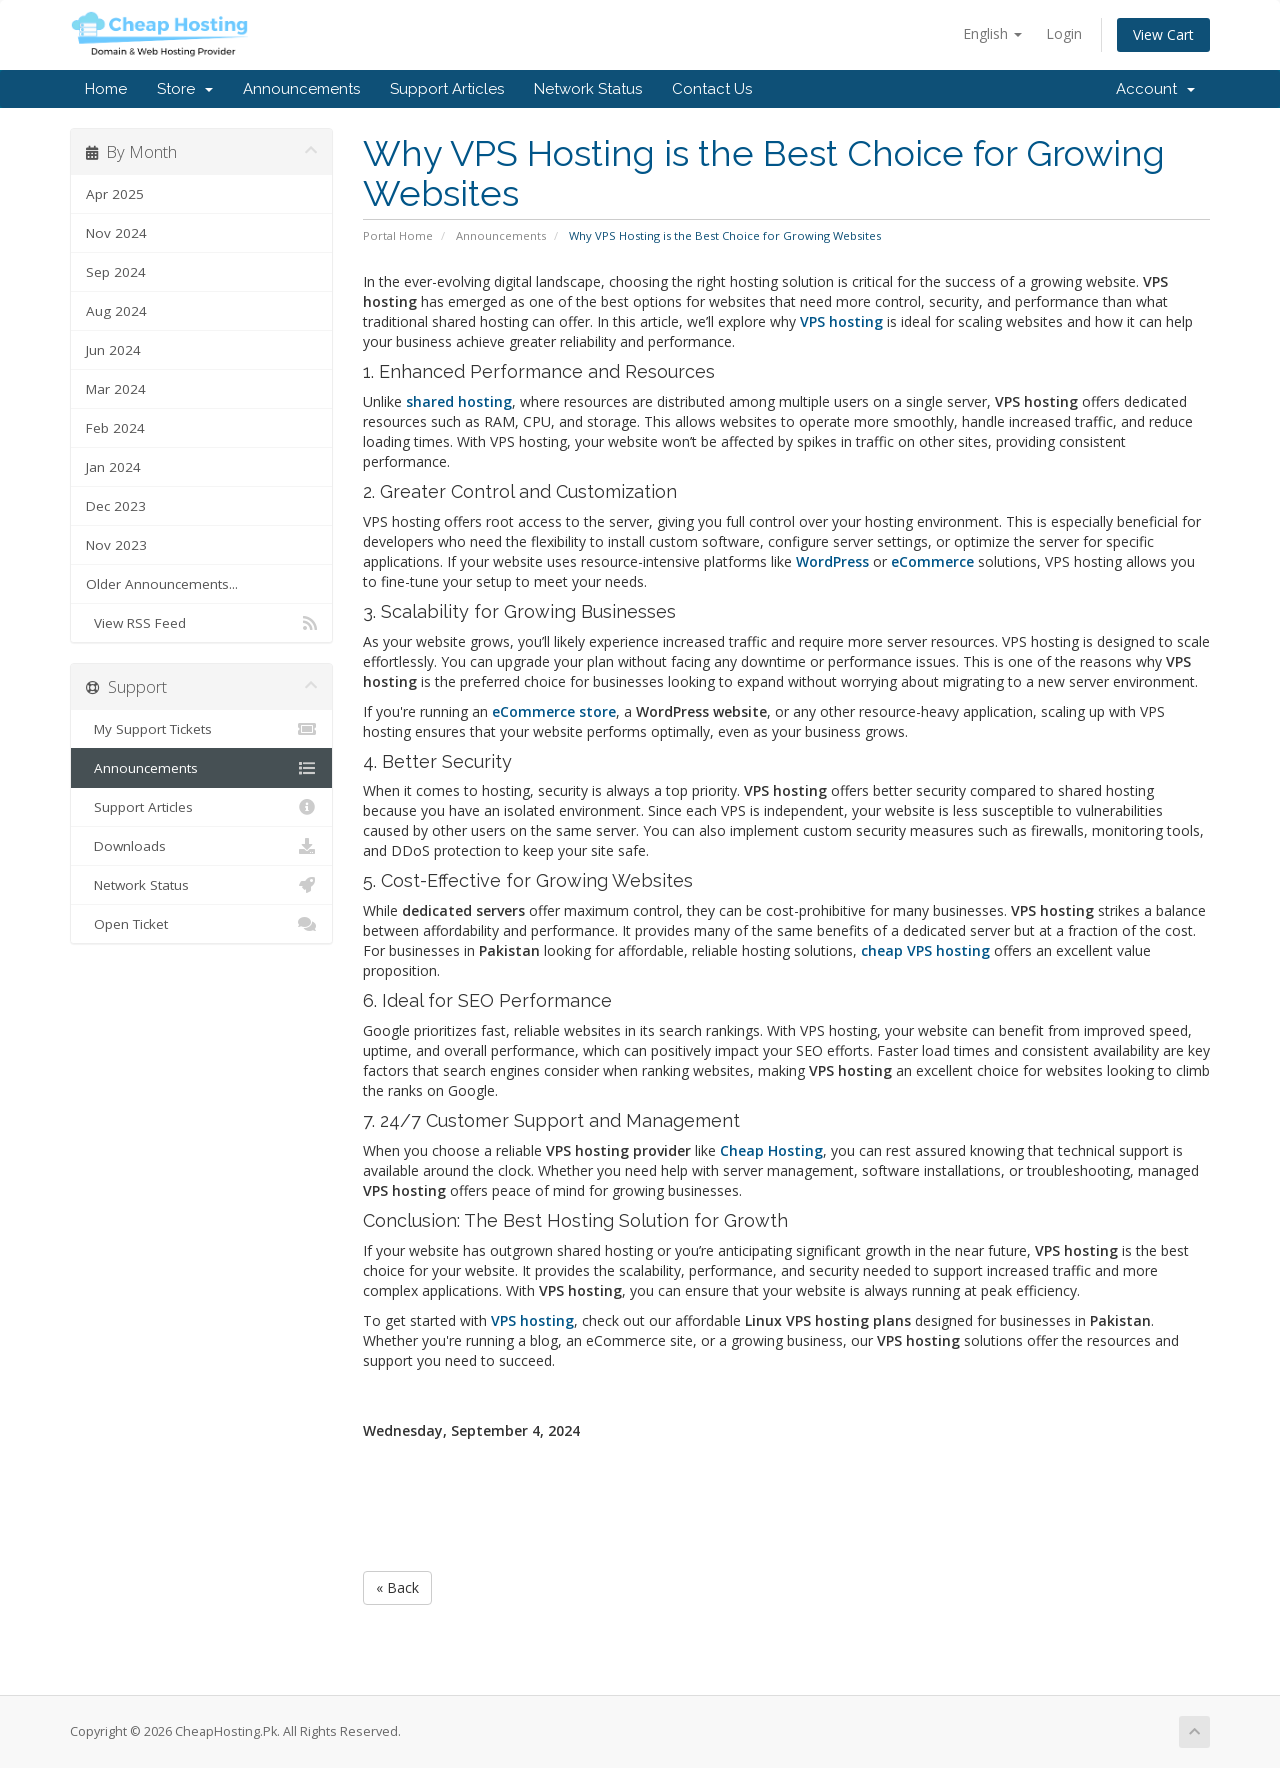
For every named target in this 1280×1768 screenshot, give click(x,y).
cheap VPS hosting (925, 950)
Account (1155, 89)
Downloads (201, 846)
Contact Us (712, 89)
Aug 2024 (116, 311)
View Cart (1163, 34)
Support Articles (447, 89)
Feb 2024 (115, 428)
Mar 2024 (116, 389)
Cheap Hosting (771, 1150)
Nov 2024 (116, 233)
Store (185, 89)
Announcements (301, 89)
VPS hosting (532, 1320)
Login (1064, 33)
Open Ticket (201, 924)
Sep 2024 (116, 272)
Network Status (588, 89)
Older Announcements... (162, 584)
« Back (397, 1587)
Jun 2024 (113, 350)
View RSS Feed (201, 623)
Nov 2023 (116, 545)
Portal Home (398, 235)
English (992, 33)
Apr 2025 (115, 194)
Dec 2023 (116, 506)
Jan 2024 (113, 467)
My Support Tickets (201, 729)
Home (106, 89)
